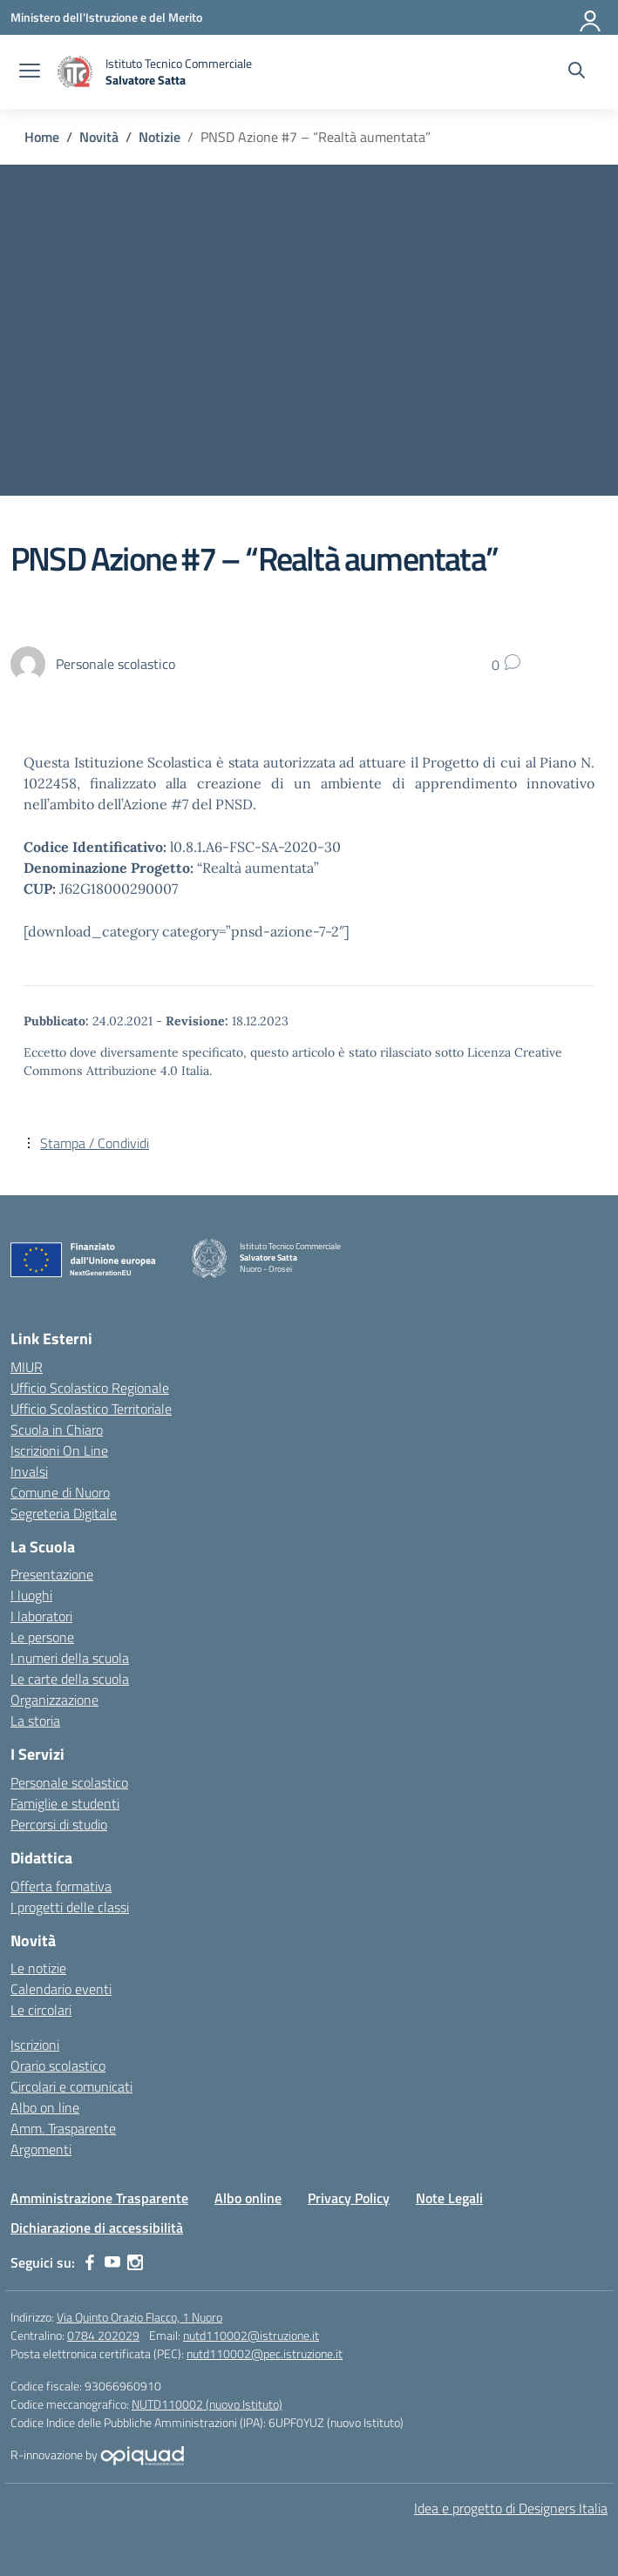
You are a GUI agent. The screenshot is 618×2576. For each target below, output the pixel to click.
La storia (35, 1720)
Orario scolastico (57, 2065)
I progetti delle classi (69, 1907)
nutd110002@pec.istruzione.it (265, 2353)
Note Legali (449, 2197)
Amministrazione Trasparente (99, 2197)
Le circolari (40, 2009)
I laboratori (41, 1616)
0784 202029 (103, 2335)
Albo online (248, 2197)
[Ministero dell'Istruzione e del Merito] (106, 17)
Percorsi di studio (58, 1824)
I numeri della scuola (69, 1657)
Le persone (42, 1636)
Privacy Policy (349, 2197)
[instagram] (135, 2262)
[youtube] (112, 2262)
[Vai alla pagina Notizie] (159, 136)
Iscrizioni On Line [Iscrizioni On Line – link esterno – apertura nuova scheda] (59, 1450)
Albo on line (44, 2107)
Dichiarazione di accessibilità (96, 2227)
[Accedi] (591, 17)
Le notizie (38, 1967)
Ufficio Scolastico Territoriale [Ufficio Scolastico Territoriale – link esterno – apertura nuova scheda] (91, 1408)
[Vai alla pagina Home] (41, 136)
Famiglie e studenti (64, 1803)
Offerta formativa (61, 1886)
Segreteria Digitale (63, 1513)
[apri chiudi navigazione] (29, 72)
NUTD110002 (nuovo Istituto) (207, 2404)
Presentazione (51, 1574)
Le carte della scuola (69, 1678)
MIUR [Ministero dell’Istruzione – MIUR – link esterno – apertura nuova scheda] (26, 1366)
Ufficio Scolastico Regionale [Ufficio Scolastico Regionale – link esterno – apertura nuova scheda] (89, 1387)
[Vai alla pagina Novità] (99, 136)
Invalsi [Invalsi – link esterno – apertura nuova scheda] (29, 1471)
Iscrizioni (34, 2044)
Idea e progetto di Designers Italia (511, 2508)
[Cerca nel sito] (576, 72)
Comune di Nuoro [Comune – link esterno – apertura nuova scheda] (60, 1492)
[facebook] (90, 2262)
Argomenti (40, 2149)
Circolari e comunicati (71, 2086)
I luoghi (31, 1595)
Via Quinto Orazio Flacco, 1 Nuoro (139, 2317)
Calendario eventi (61, 1988)
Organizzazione (54, 1699)
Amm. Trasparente (63, 2128)
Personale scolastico (69, 1782)
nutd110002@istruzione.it (251, 2335)
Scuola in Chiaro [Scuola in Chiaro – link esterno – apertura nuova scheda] (56, 1429)
